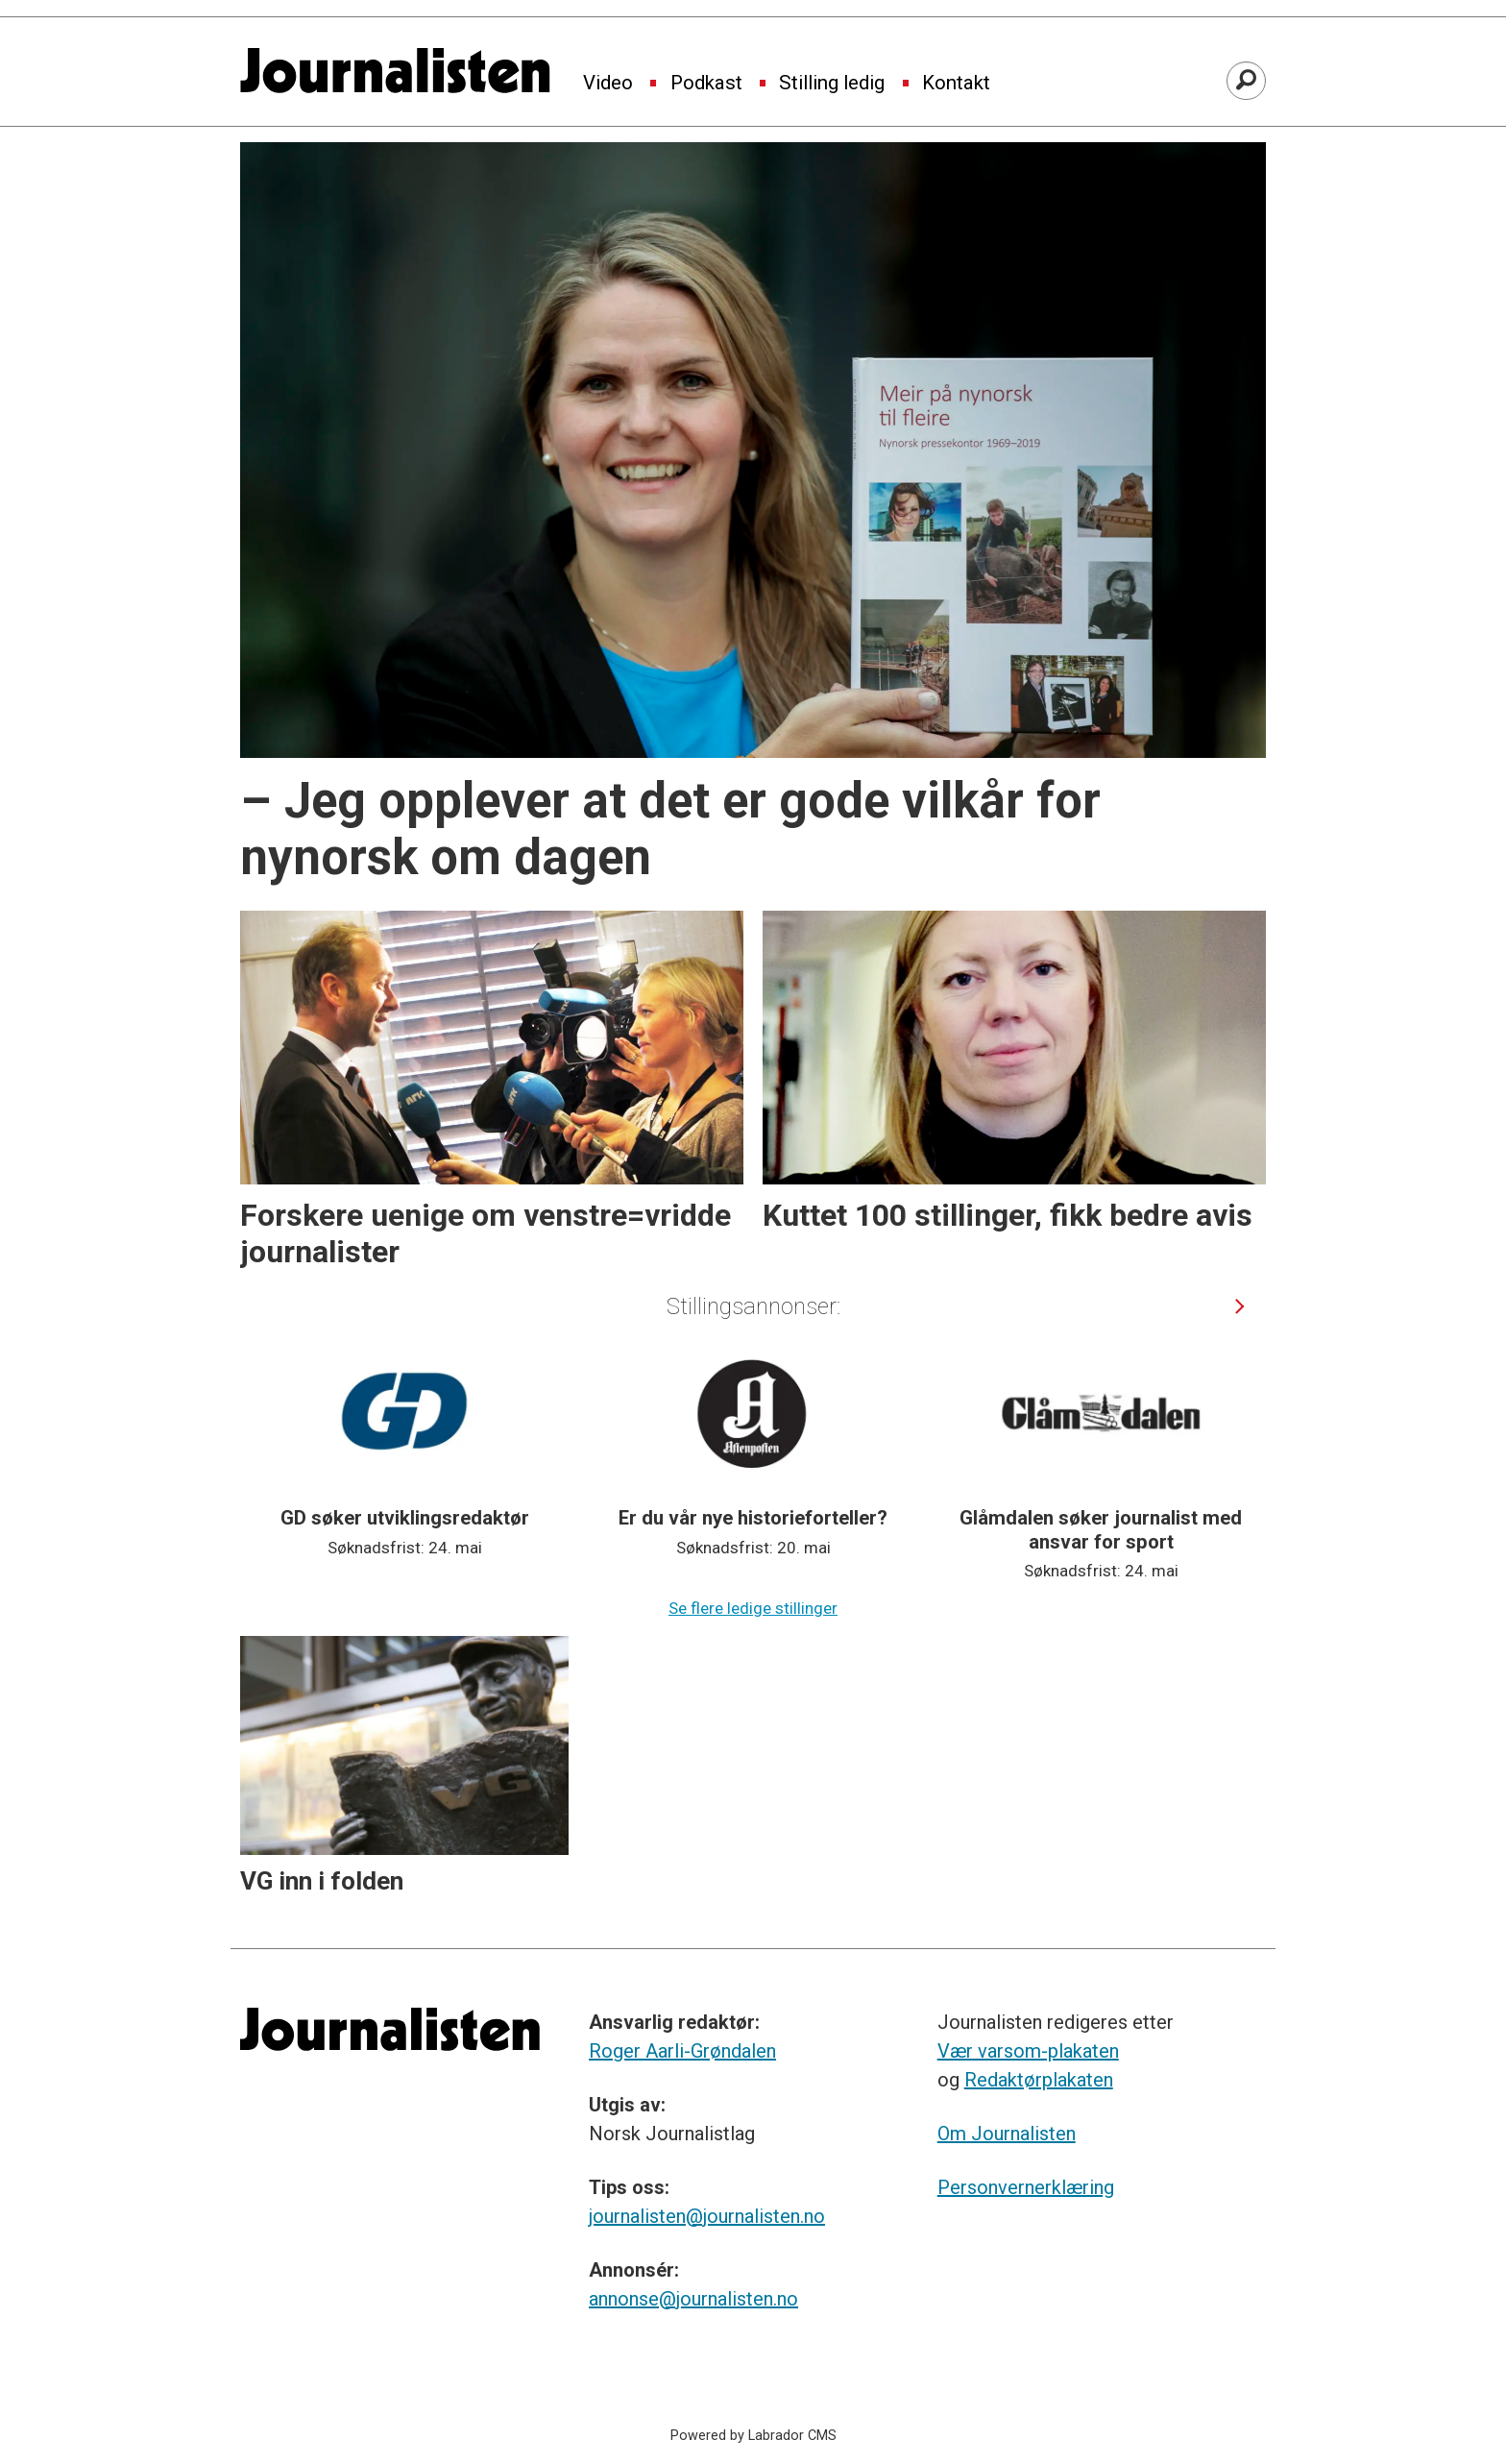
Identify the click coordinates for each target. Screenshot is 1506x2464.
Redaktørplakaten (1038, 2079)
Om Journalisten (1006, 2133)
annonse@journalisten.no (693, 2298)
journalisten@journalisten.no (707, 2216)
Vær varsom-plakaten (1028, 2050)
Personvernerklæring (1025, 2187)
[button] (1240, 1306)
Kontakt (956, 83)
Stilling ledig (832, 83)
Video (608, 83)
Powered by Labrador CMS (753, 2435)
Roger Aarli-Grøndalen (682, 2050)
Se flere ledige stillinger (753, 1608)
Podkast (706, 83)
